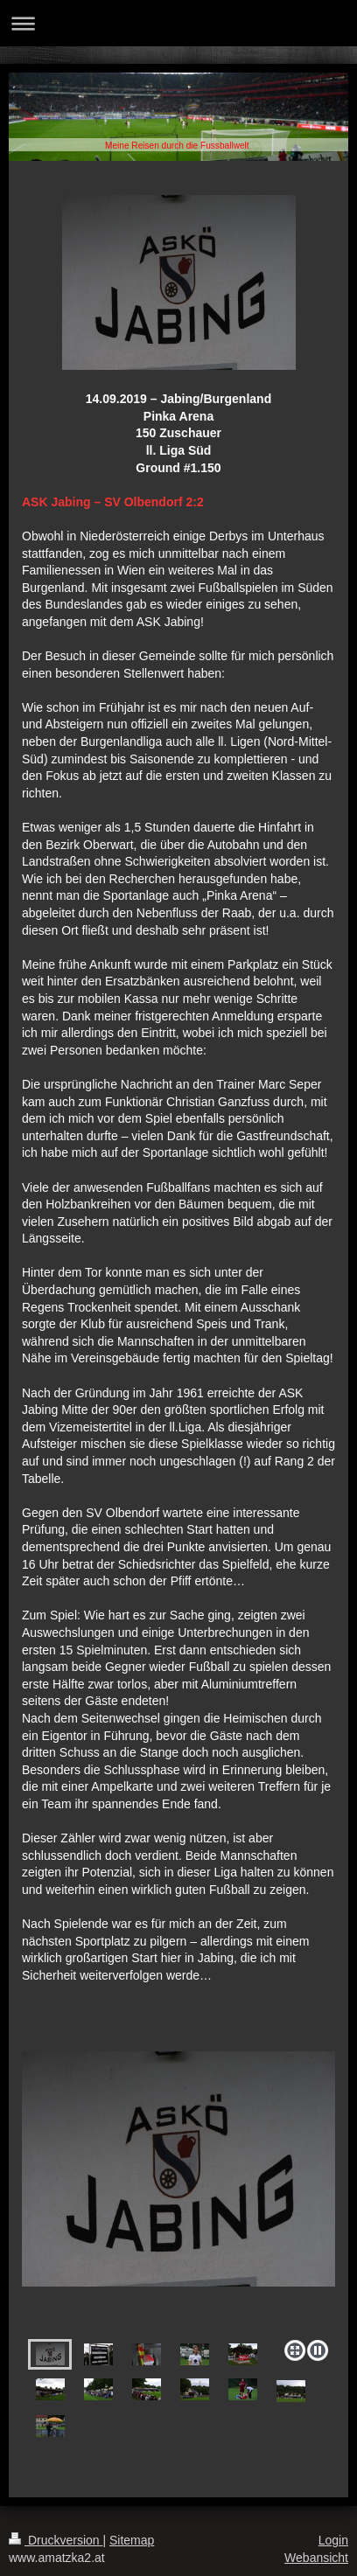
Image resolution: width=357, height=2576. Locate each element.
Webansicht (316, 2558)
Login (333, 2540)
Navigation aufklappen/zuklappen (178, 23)
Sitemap (131, 2540)
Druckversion (55, 2540)
